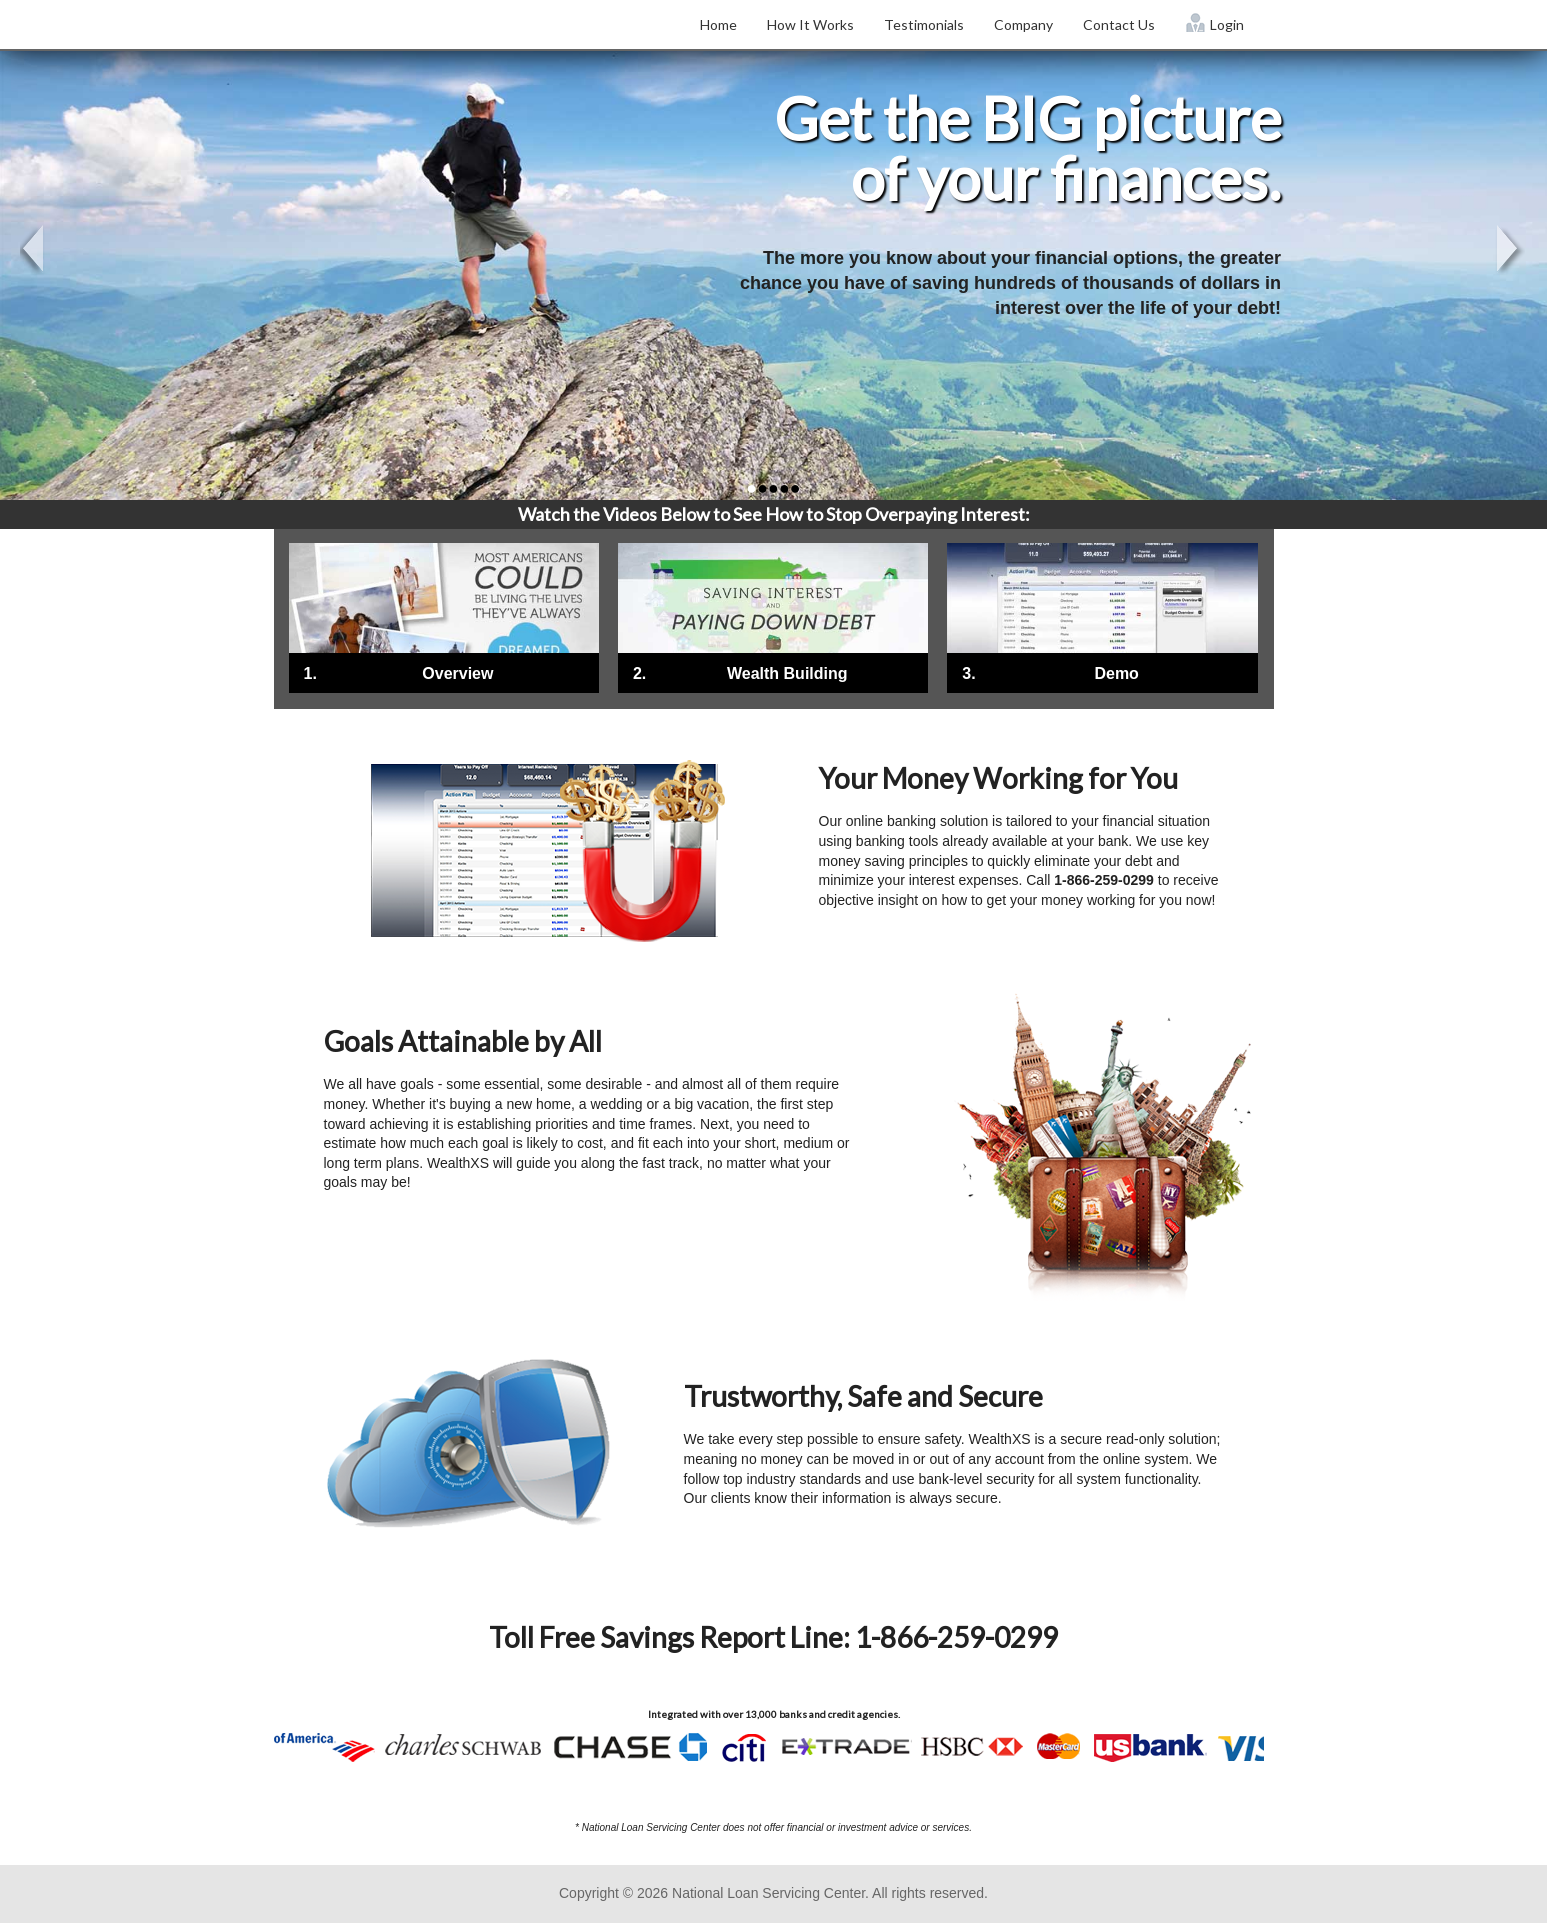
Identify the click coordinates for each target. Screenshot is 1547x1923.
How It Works (810, 24)
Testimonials (924, 24)
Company (1023, 24)
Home (718, 24)
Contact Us (1119, 24)
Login (1214, 22)
